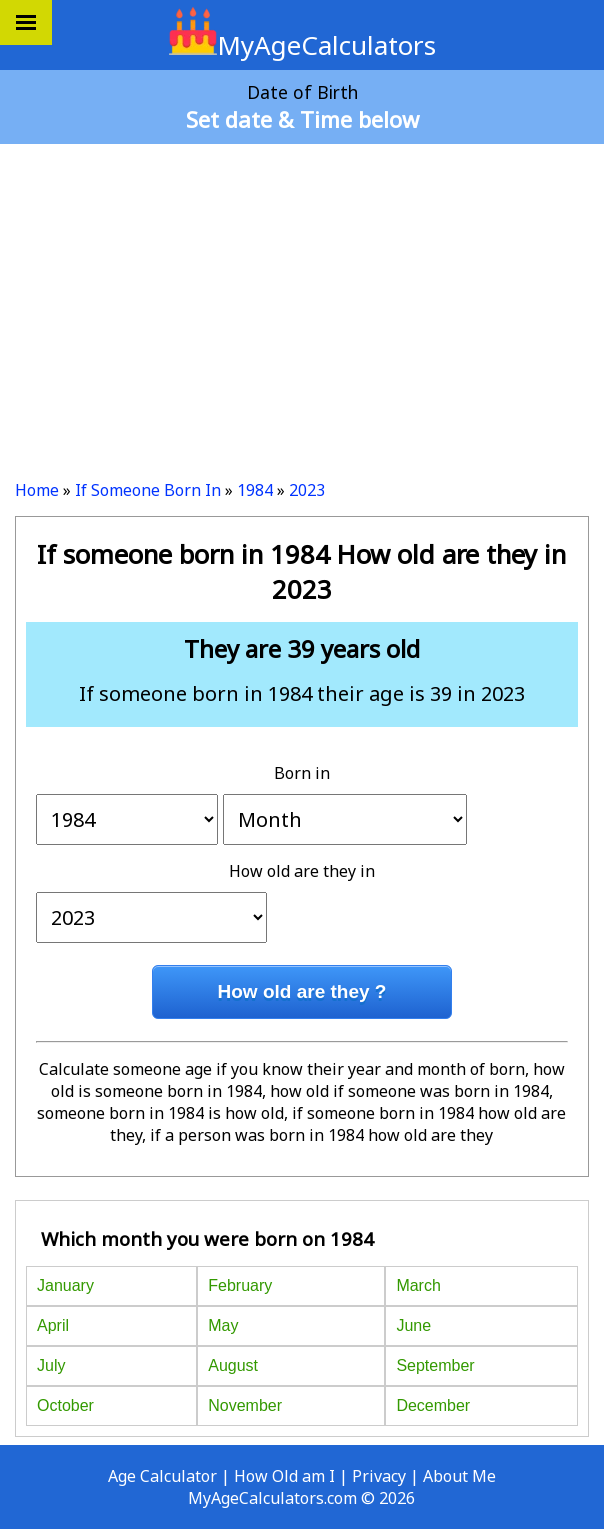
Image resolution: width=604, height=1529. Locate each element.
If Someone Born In (148, 490)
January (65, 1285)
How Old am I (284, 1476)
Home (37, 490)
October (65, 1405)
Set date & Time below (302, 119)
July (51, 1365)
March (418, 1285)
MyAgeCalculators (302, 45)
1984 (255, 490)
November (245, 1405)
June (413, 1325)
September (435, 1365)
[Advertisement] (302, 304)
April (53, 1325)
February (240, 1285)
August (233, 1365)
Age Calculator (162, 1476)
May (223, 1325)
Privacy (379, 1476)
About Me (459, 1476)
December (433, 1405)
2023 (307, 490)
